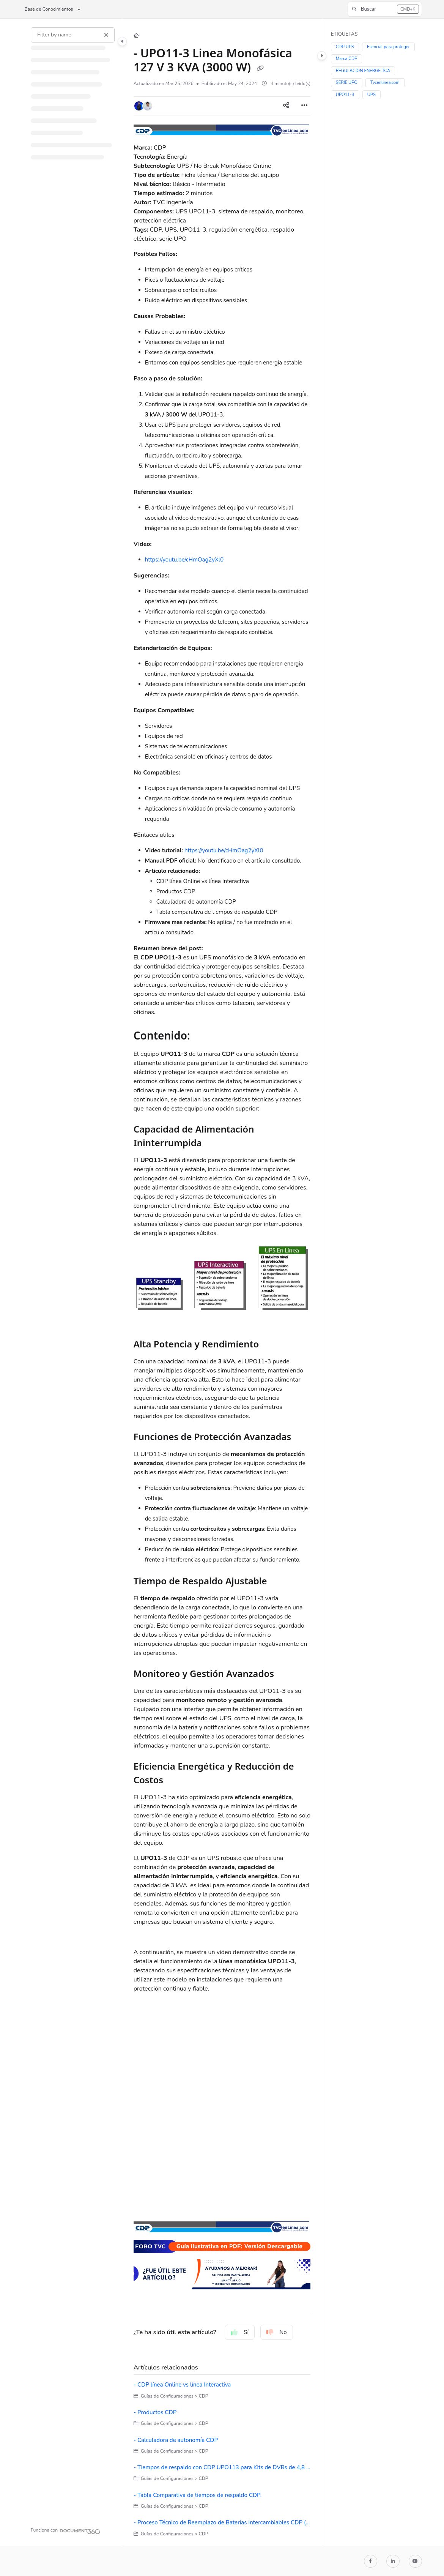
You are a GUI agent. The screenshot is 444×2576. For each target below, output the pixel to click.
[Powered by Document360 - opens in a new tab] (66, 2530)
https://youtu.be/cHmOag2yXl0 (184, 559)
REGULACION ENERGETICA (363, 71)
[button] (385, 9)
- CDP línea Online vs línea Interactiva (182, 2384)
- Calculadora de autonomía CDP (176, 2440)
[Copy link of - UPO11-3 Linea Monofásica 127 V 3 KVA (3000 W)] (260, 68)
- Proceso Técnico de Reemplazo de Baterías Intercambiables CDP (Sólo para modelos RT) (222, 2522)
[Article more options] (304, 106)
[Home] (136, 35)
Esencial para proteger (388, 47)
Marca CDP (346, 59)
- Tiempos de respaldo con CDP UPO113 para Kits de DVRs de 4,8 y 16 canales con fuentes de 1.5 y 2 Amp (222, 2467)
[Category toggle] (122, 41)
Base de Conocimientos (49, 9)
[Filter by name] (73, 35)
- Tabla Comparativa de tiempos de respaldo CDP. (198, 2495)
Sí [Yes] (240, 2332)
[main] (222, 1282)
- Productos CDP (155, 2412)
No (276, 2332)
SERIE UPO (346, 82)
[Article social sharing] (286, 106)
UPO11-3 (345, 95)
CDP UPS (345, 47)
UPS (371, 95)
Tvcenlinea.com (385, 82)
